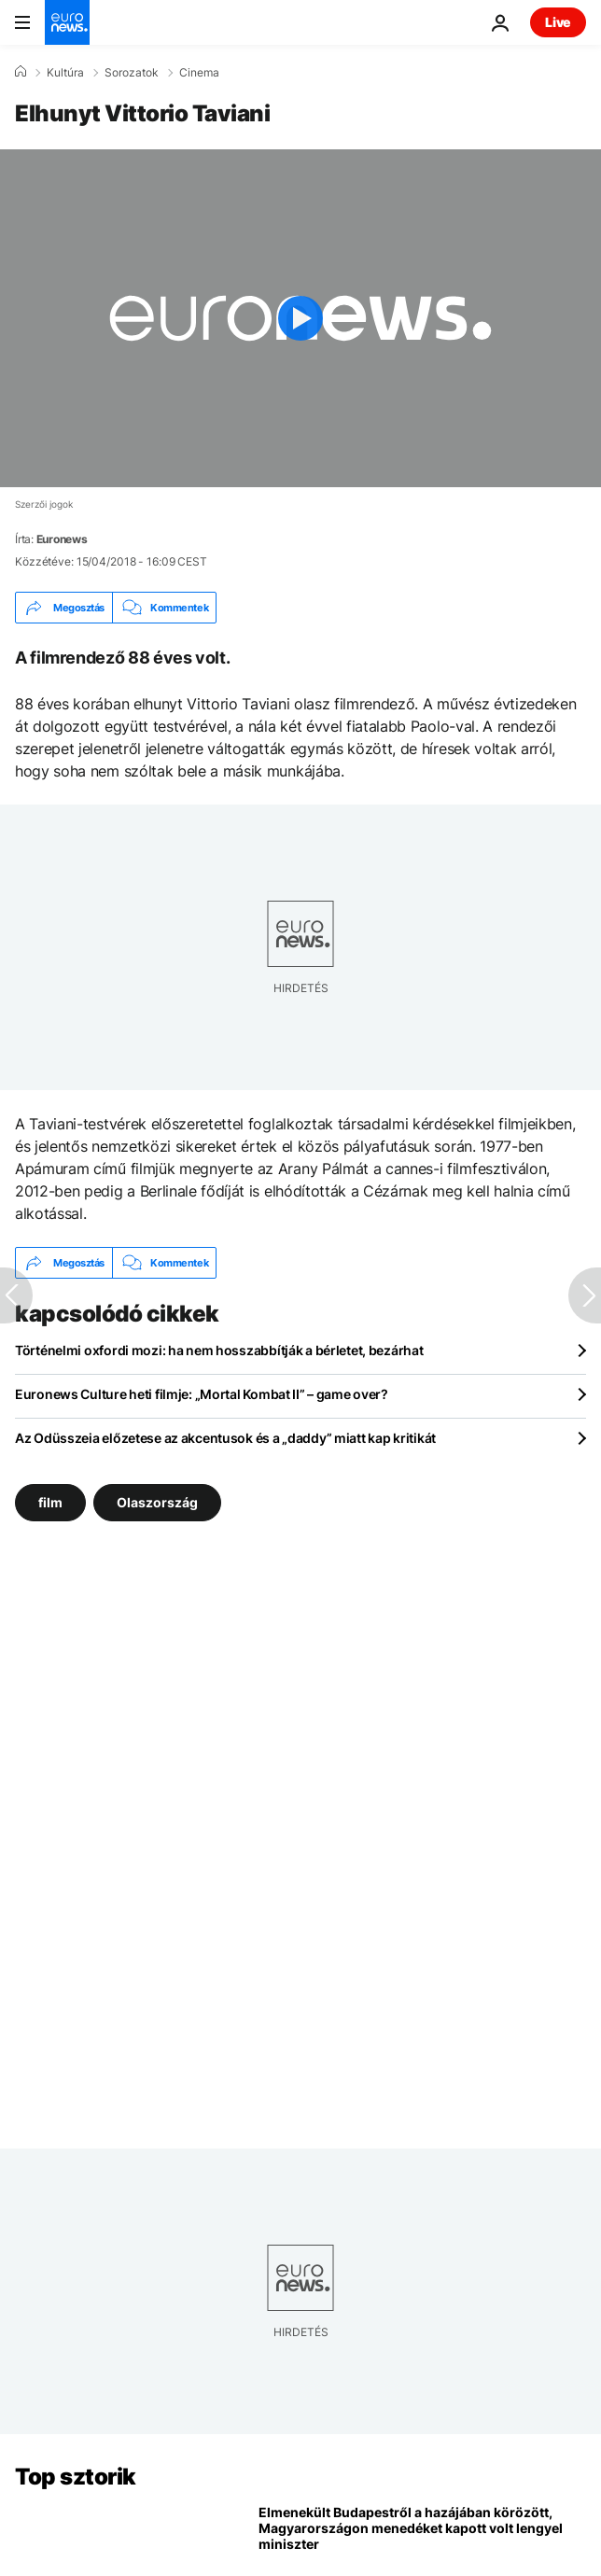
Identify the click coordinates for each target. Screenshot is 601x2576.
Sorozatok (132, 72)
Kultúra (65, 72)
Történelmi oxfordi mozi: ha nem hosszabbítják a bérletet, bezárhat (219, 1350)
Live (558, 22)
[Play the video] (300, 318)
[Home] (20, 71)
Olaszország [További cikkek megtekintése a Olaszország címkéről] (157, 1502)
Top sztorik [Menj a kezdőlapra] (75, 2476)
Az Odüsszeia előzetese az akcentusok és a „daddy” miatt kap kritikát (225, 1438)
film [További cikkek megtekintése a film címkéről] (50, 1502)
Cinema (199, 72)
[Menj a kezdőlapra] (67, 22)
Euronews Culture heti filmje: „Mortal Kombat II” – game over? (201, 1394)
